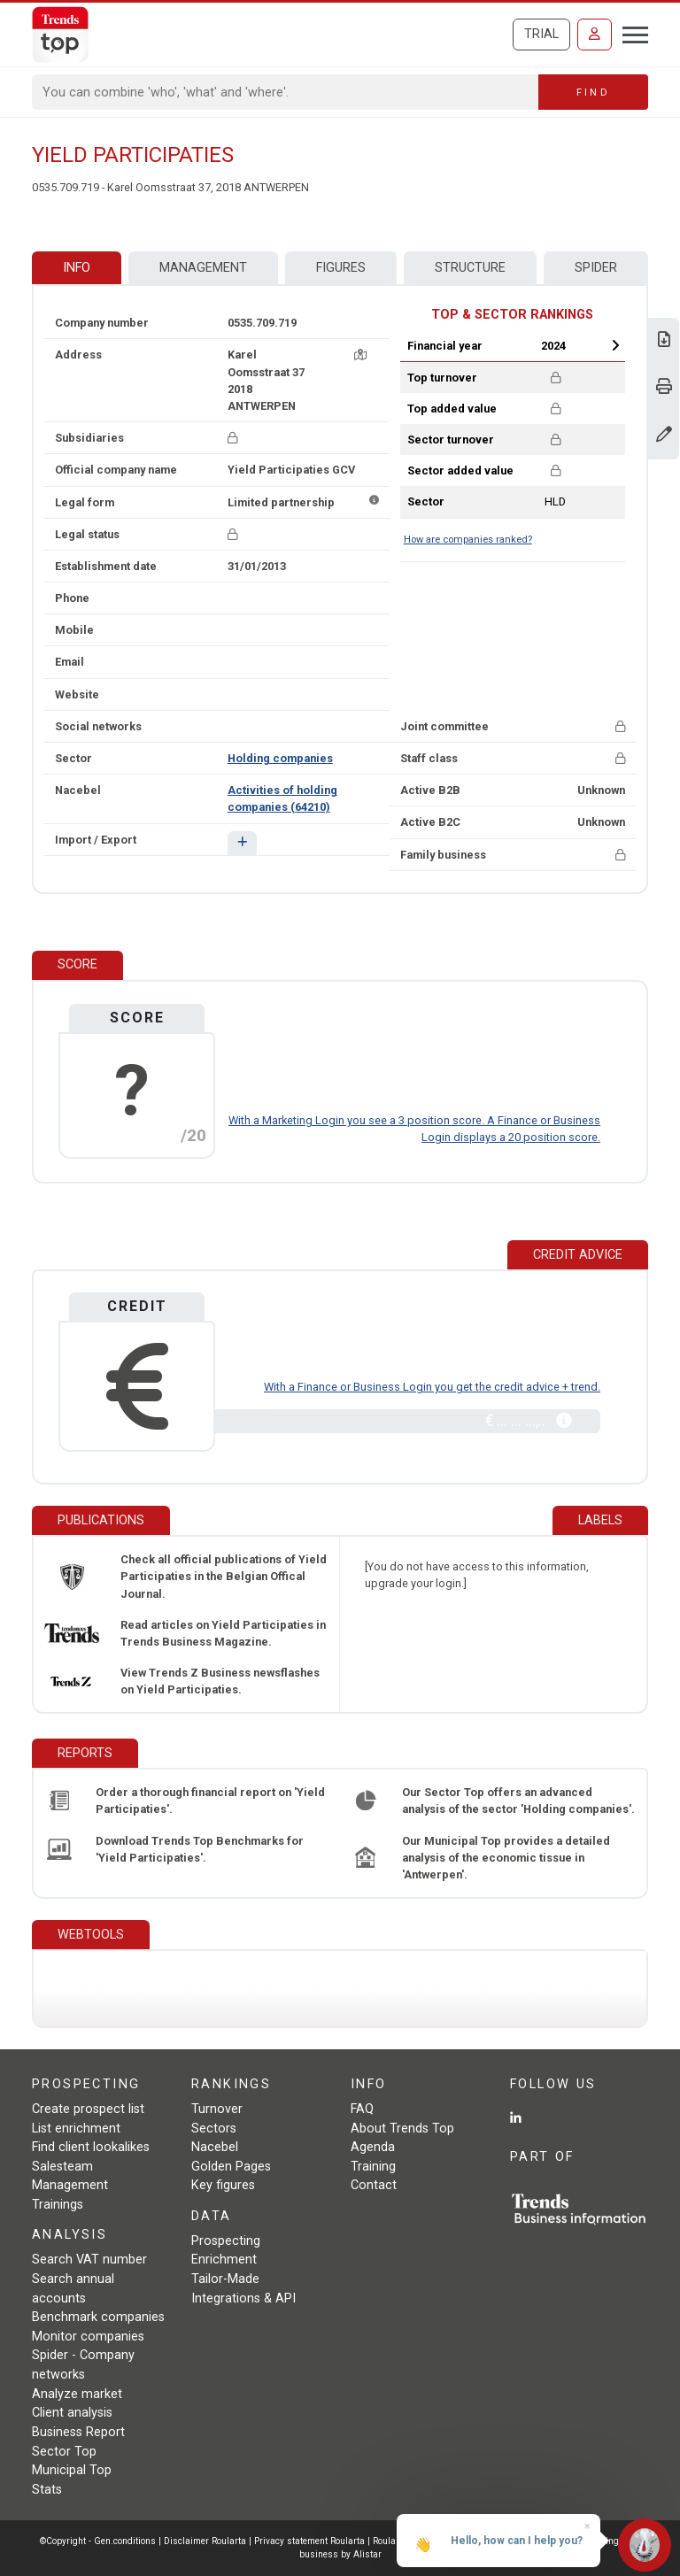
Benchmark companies (98, 2317)
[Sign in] (594, 34)
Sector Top (64, 2451)
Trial (541, 34)
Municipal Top (72, 2470)
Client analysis (72, 2412)
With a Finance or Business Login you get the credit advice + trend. (432, 1386)
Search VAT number (89, 2259)
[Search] (285, 92)
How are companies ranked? (468, 539)
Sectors (213, 2128)
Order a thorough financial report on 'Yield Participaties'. (210, 1800)
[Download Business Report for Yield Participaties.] (664, 341)
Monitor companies (88, 2336)
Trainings (57, 2204)
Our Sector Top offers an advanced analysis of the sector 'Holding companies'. (518, 1800)
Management (203, 267)
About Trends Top (402, 2128)
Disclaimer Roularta (205, 2541)
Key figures (223, 2185)
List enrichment (76, 2128)
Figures (341, 267)
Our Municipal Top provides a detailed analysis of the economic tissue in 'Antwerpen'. (506, 1857)
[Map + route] (360, 354)
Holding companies (280, 758)
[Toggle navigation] (630, 33)
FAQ (362, 2109)
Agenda (373, 2147)
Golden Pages (231, 2166)
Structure (470, 267)
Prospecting (225, 2240)
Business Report (78, 2432)
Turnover (217, 2109)
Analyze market (77, 2394)
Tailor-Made (225, 2279)
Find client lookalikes (91, 2147)
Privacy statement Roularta (309, 2541)
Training (373, 2166)
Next (615, 345)
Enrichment (224, 2259)
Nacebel (214, 2147)
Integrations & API (243, 2298)
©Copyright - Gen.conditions (98, 2541)
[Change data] (664, 435)
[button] (242, 843)
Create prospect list (88, 2109)
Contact (374, 2185)
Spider (596, 267)
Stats (47, 2489)
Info (76, 267)
